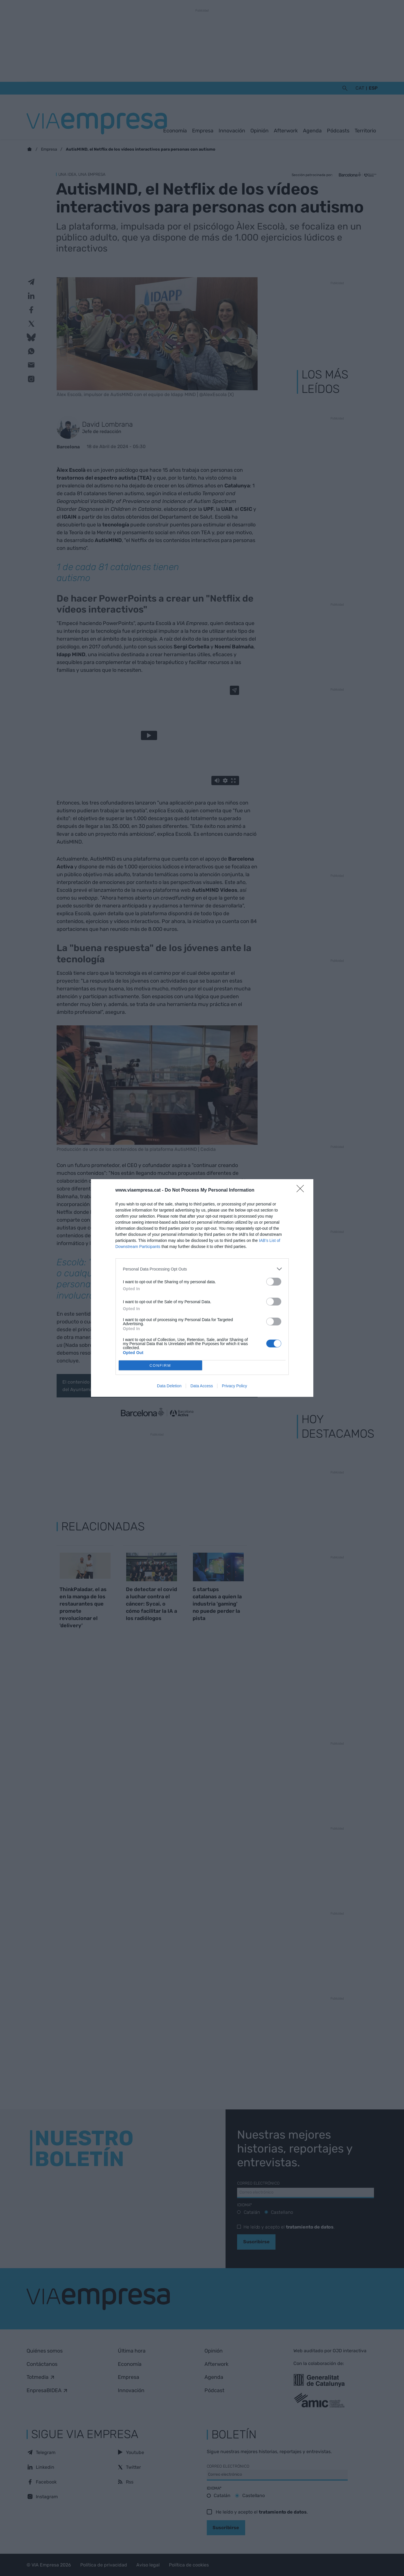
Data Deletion (169, 1386)
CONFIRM (160, 1365)
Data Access (201, 1386)
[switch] (273, 1282)
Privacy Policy (234, 1386)
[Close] (302, 1190)
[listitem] (202, 1269)
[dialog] (202, 1288)
